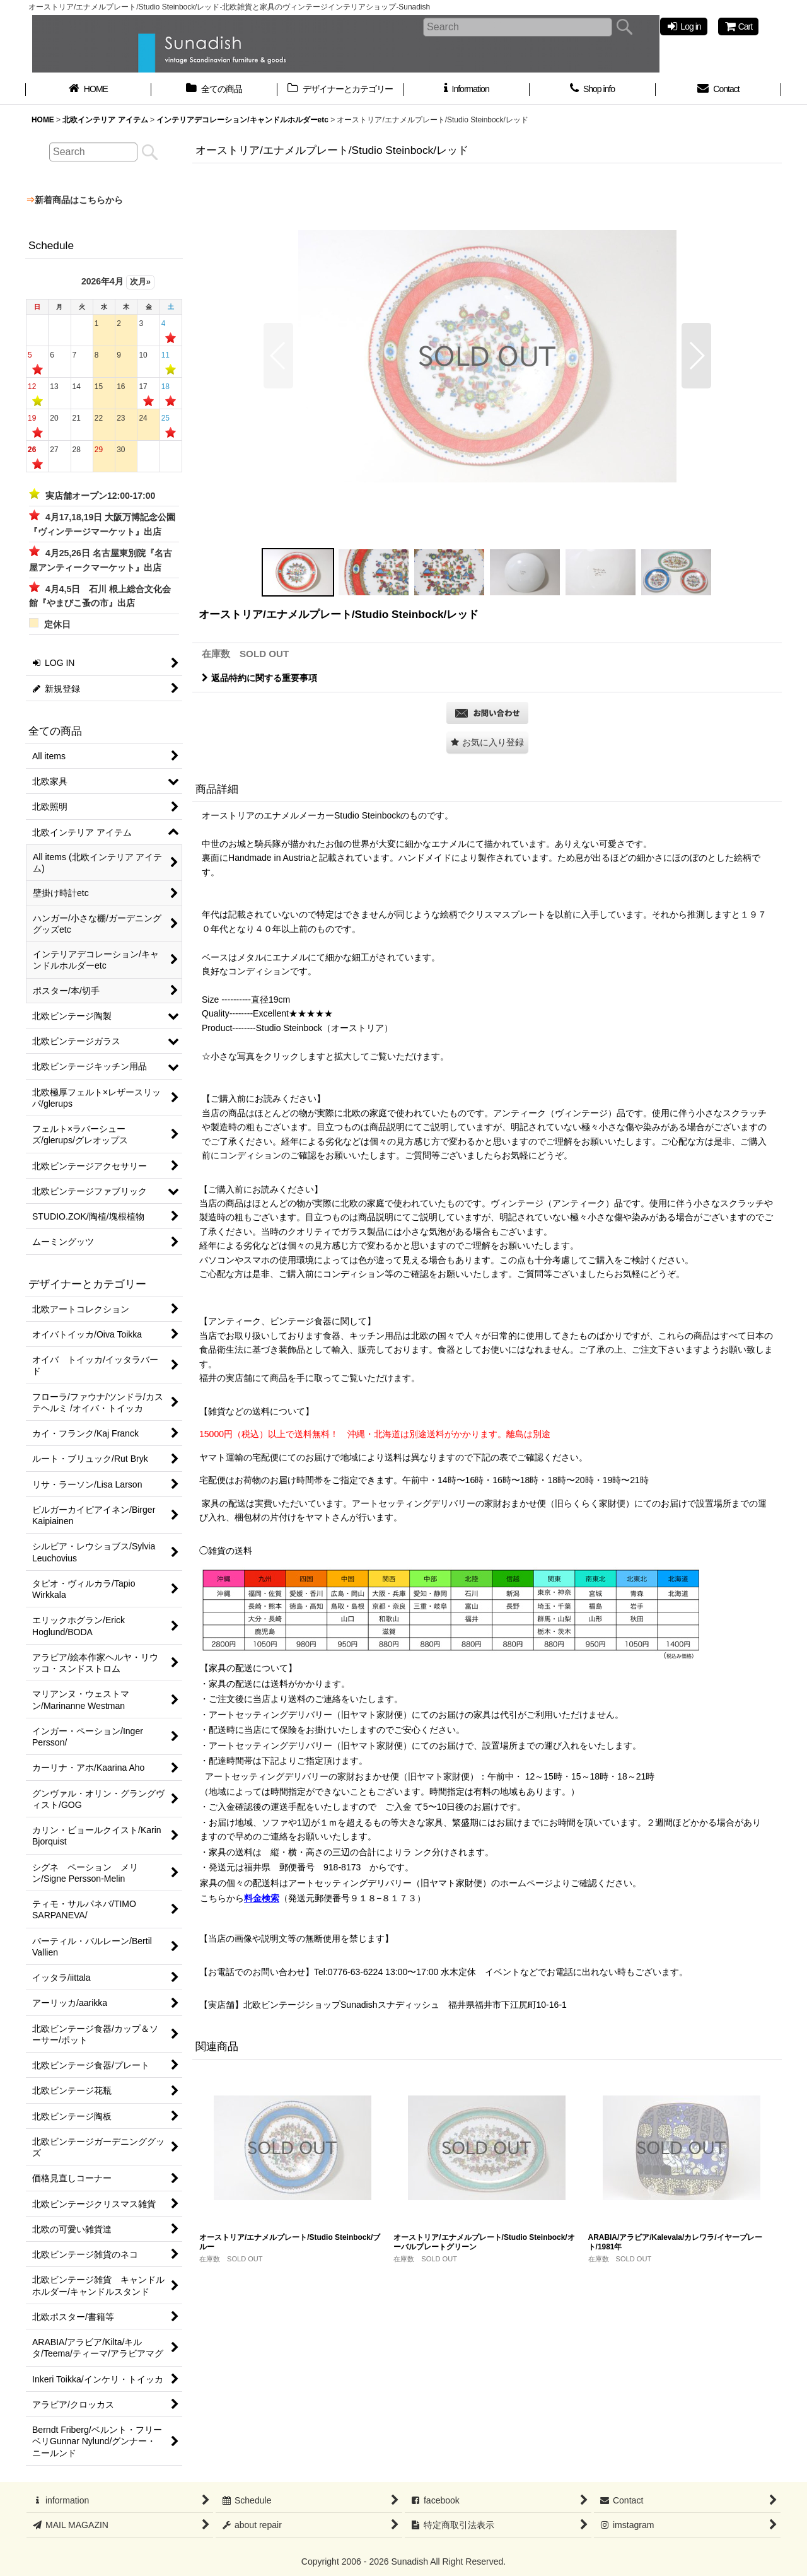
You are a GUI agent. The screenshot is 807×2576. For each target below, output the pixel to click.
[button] (278, 355)
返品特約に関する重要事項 (259, 678)
